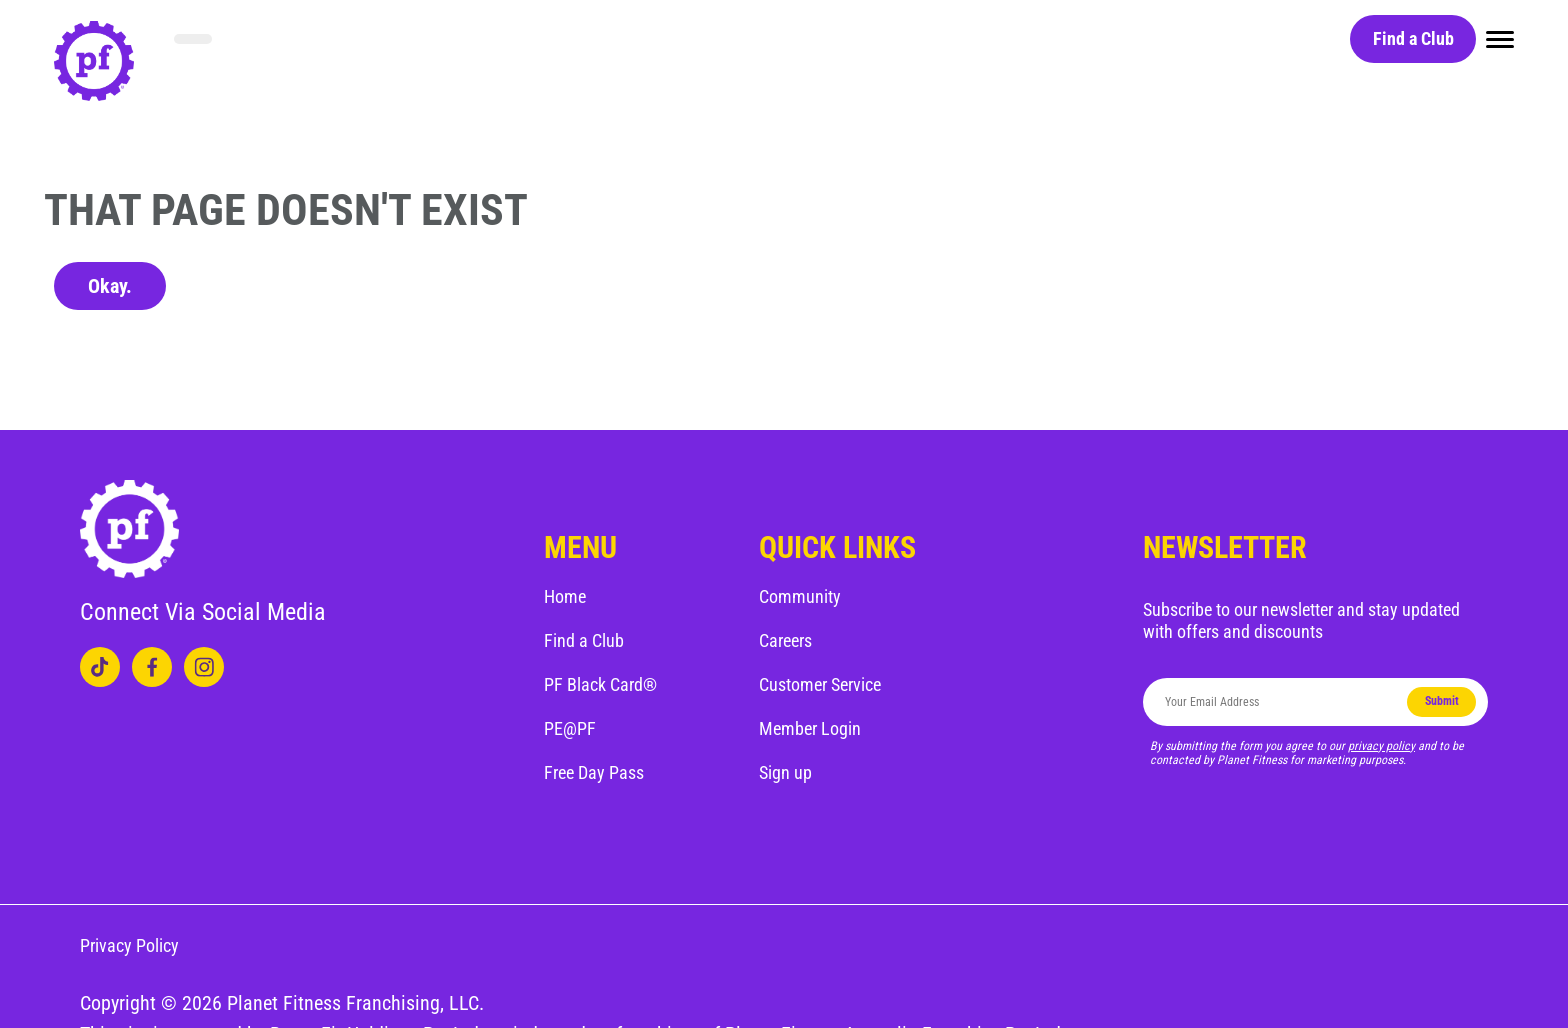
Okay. (110, 286)
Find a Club (1413, 38)
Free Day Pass (594, 772)
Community (800, 596)
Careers (785, 640)
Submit (1442, 701)
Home (565, 596)
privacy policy (1381, 746)
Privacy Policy (129, 945)
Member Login (810, 728)
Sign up (785, 772)
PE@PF (570, 728)
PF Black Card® (600, 684)
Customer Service (820, 684)
